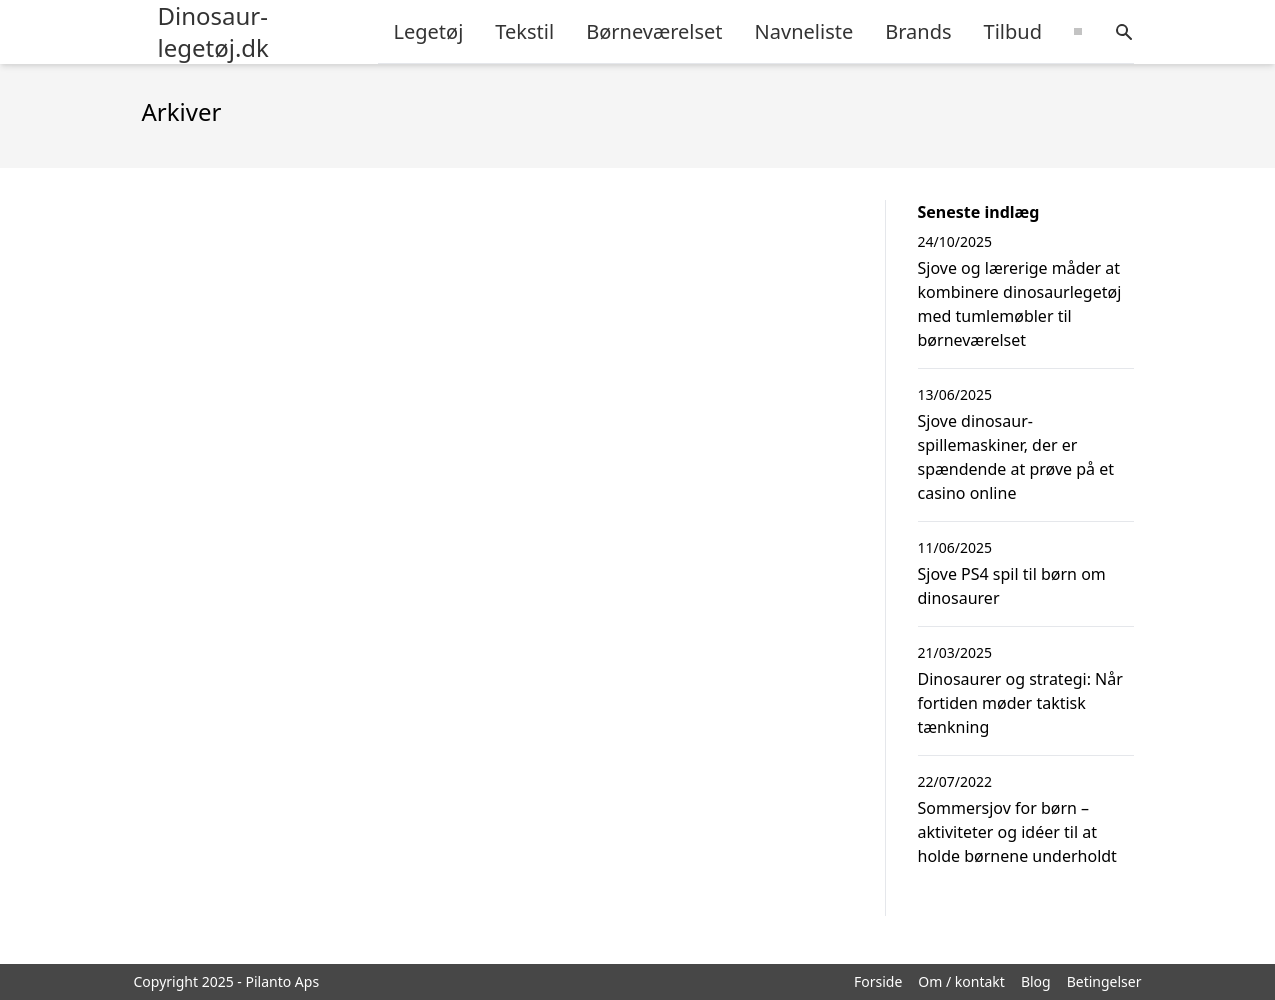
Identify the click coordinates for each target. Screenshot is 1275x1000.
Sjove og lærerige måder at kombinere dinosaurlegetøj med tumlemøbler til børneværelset (1020, 304)
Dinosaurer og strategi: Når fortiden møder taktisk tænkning (1020, 703)
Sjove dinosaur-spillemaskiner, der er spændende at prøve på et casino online (1016, 457)
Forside (878, 981)
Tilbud (1013, 31)
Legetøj (429, 31)
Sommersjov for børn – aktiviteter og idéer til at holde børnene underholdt (1017, 832)
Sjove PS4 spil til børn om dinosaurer (1012, 586)
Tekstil (524, 31)
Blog (1036, 981)
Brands (918, 31)
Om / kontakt (961, 981)
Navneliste (804, 31)
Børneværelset (654, 31)
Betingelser (1104, 981)
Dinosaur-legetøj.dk (213, 32)
